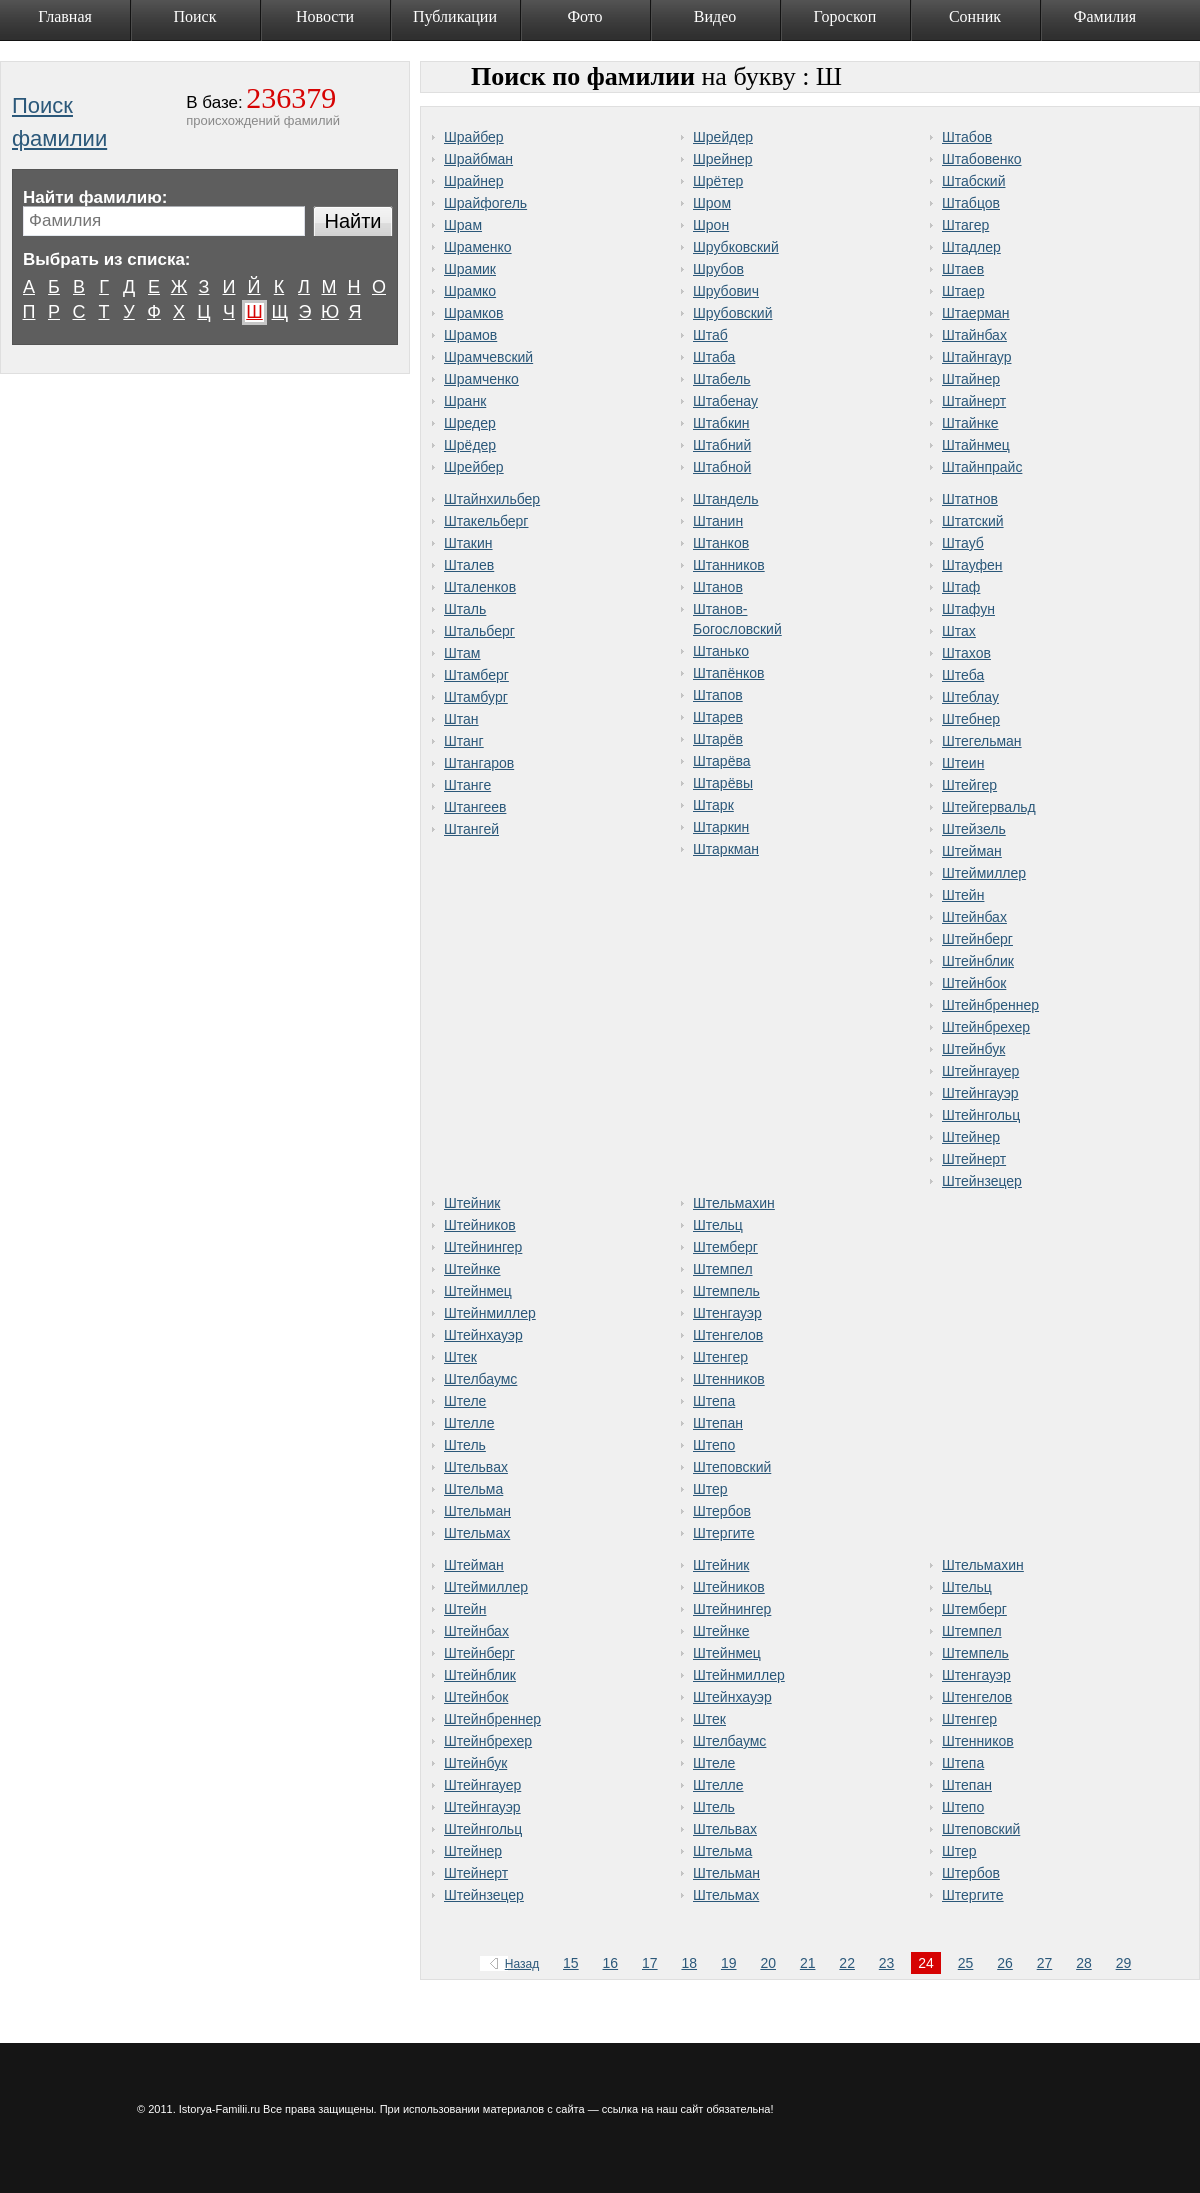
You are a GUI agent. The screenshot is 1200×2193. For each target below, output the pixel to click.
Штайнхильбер (492, 499)
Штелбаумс (480, 1379)
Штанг (464, 741)
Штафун (968, 609)
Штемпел (723, 1269)
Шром (712, 203)
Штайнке (970, 423)
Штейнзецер (982, 1181)
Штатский (973, 521)
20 (768, 1963)
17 (650, 1963)
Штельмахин (734, 1203)
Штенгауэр (727, 1313)
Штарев (718, 717)
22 (847, 1963)
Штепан (718, 1423)
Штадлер (971, 247)
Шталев (469, 565)
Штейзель (974, 829)
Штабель (722, 379)
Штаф (961, 587)
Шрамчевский (488, 357)
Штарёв (718, 739)
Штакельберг (486, 521)
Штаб (710, 335)
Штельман (477, 1511)
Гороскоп (845, 16)
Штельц (718, 1225)
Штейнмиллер (490, 1313)
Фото (584, 16)
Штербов (722, 1511)
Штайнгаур (976, 357)
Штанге (467, 785)
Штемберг (725, 1247)
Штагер (965, 225)
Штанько (721, 651)
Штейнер (971, 1137)
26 (1005, 1963)
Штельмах (477, 1533)
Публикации (455, 16)
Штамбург (476, 697)
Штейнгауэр (980, 1093)
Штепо (714, 1445)
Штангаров (479, 763)
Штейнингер (483, 1247)
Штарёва (722, 761)
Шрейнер (723, 159)
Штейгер (969, 785)
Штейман (972, 851)
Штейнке (472, 1269)
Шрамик (470, 269)
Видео (715, 16)
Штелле (469, 1423)
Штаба (714, 357)
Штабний (722, 445)
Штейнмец (478, 1291)
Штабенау (725, 401)
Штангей (471, 829)
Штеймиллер (984, 873)
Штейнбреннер (990, 1005)
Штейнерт (974, 1159)
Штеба (963, 675)
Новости (325, 16)
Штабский (974, 181)
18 (689, 1963)
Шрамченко (481, 379)
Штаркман (726, 849)
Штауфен (972, 565)
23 (887, 1963)
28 (1084, 1963)
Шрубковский (736, 247)
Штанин (718, 521)
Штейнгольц (981, 1115)
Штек (460, 1357)
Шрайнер (474, 181)
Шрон (711, 225)
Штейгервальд (989, 807)
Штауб (963, 543)
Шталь (465, 609)
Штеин (963, 763)
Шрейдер (723, 137)
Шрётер (718, 181)
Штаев (963, 269)
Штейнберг (977, 939)
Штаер (963, 291)
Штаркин (721, 827)
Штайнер (971, 379)
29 (1124, 1963)
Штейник (472, 1203)
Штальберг (479, 631)
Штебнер (971, 719)
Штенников (729, 1379)
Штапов (718, 695)
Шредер (470, 423)
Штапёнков (728, 673)
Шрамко (470, 291)
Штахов (966, 653)
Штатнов (970, 499)
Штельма (473, 1489)
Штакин (468, 543)
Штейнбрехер (986, 1027)
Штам (462, 653)
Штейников (480, 1225)
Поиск (195, 16)
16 (611, 1963)
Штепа (714, 1401)
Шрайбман (478, 159)
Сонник (975, 16)
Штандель (726, 499)
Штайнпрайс (982, 467)
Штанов (718, 587)
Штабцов (971, 203)
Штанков (721, 543)
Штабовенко (982, 159)
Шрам (463, 225)
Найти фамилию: (95, 197)
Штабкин (721, 423)
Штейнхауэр (483, 1335)
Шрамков (474, 313)
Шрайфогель (485, 203)
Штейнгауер (980, 1071)
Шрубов (718, 269)
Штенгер (720, 1357)
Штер (710, 1489)
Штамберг (476, 675)
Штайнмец (976, 445)
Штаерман (976, 313)
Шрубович (726, 291)
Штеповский (732, 1467)
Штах (959, 631)
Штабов (967, 137)
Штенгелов (728, 1335)
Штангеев (475, 807)
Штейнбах (974, 917)
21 (808, 1963)
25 (966, 1963)
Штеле (465, 1401)
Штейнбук (973, 1049)
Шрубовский (732, 313)
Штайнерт (974, 401)
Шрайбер (474, 137)
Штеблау (970, 697)
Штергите (724, 1533)
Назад (511, 1964)
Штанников (729, 565)
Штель (465, 1445)
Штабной (722, 467)
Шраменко (478, 247)
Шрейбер (474, 467)
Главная (65, 16)
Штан (461, 719)
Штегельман (982, 741)
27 (1045, 1963)
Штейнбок (974, 983)
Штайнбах (974, 335)
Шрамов (470, 335)
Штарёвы (723, 783)
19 (729, 1963)
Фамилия (1105, 16)
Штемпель (726, 1291)
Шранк (465, 401)
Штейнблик (978, 961)
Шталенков (480, 587)
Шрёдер (470, 445)
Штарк (713, 805)
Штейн (963, 895)
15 (571, 1963)
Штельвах (476, 1467)
